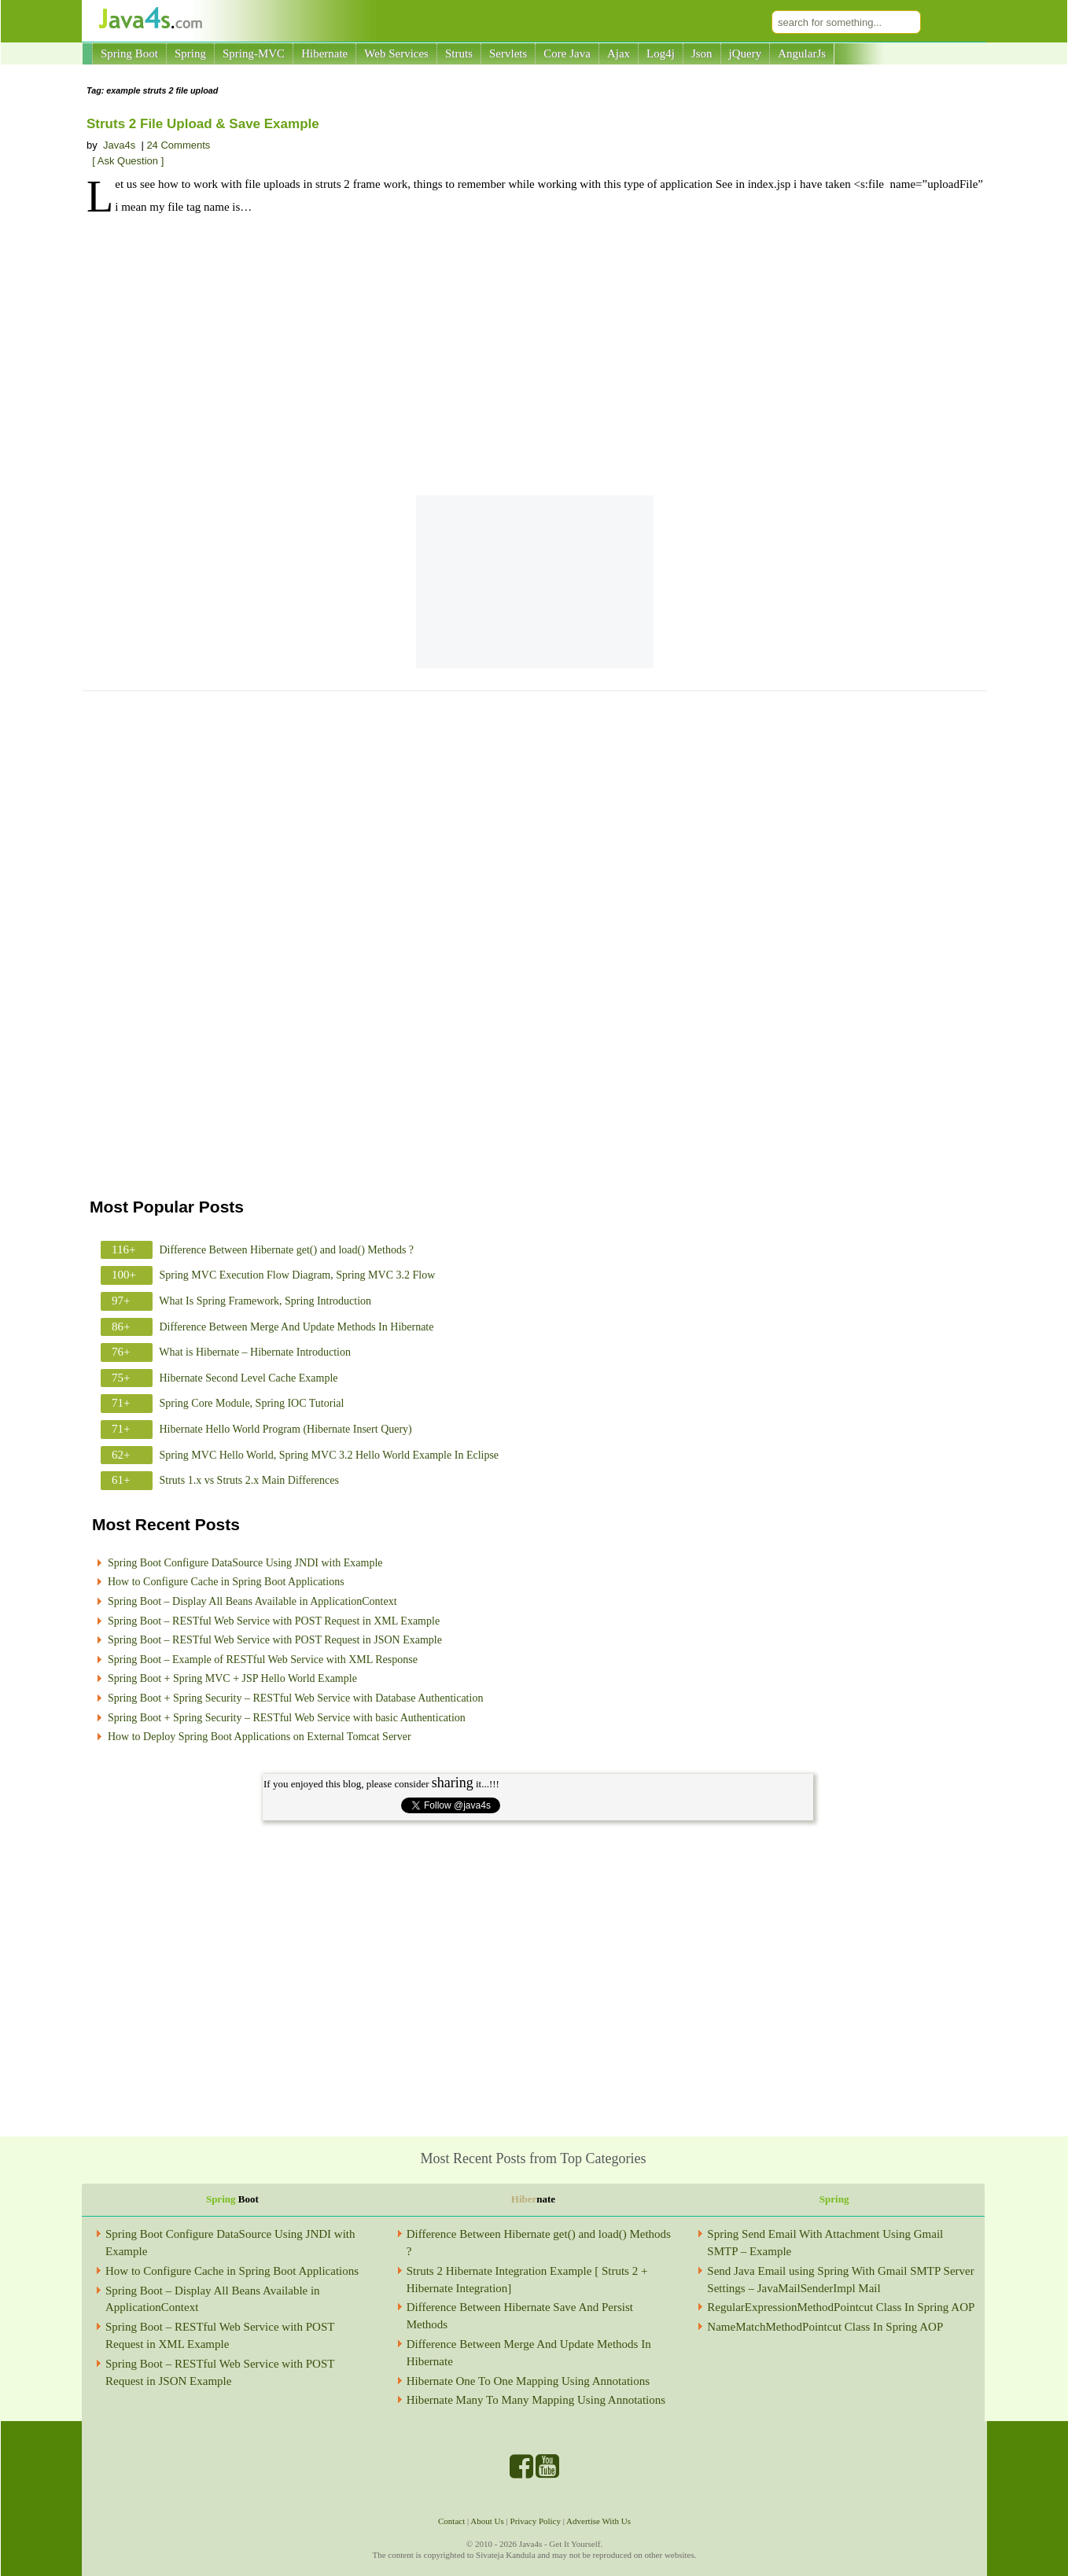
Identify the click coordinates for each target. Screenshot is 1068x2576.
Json (702, 53)
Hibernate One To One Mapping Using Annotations (528, 2381)
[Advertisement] (535, 358)
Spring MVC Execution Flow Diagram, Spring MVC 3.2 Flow (298, 1275)
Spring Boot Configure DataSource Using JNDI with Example (245, 1563)
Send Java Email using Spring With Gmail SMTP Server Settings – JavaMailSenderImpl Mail (840, 2279)
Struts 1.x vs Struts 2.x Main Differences (249, 1480)
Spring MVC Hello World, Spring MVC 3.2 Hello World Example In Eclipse (329, 1455)
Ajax (618, 53)
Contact (451, 2521)
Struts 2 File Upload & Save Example (203, 123)
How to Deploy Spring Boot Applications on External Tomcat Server (259, 1736)
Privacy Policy (535, 2521)
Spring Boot (129, 53)
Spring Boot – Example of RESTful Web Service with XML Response (263, 1659)
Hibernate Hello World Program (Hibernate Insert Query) (286, 1429)
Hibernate (324, 53)
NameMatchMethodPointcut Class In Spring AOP (825, 2326)
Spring (190, 53)
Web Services (396, 53)
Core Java (567, 53)
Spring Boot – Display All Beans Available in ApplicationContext (252, 1601)
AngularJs (802, 53)
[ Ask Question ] (128, 161)
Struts (459, 53)
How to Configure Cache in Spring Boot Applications (226, 1582)
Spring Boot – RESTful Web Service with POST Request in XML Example (274, 1621)
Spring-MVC (254, 53)
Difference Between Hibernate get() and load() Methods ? (287, 1250)
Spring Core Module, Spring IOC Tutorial (252, 1403)
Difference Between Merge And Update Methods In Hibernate (297, 1327)
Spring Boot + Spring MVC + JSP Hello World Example (232, 1678)
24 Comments (178, 145)
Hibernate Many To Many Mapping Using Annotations (536, 2400)
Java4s (119, 145)
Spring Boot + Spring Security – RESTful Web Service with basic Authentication (287, 1718)
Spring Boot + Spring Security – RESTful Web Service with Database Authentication (295, 1698)
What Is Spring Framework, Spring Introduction (265, 1301)
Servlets (508, 53)
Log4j (660, 53)
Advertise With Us (598, 2521)
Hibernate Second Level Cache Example (249, 1378)
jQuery (745, 53)
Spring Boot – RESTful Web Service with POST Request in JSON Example (275, 1640)
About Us (486, 2521)
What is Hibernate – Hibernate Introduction (255, 1352)
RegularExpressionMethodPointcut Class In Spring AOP (840, 2307)
